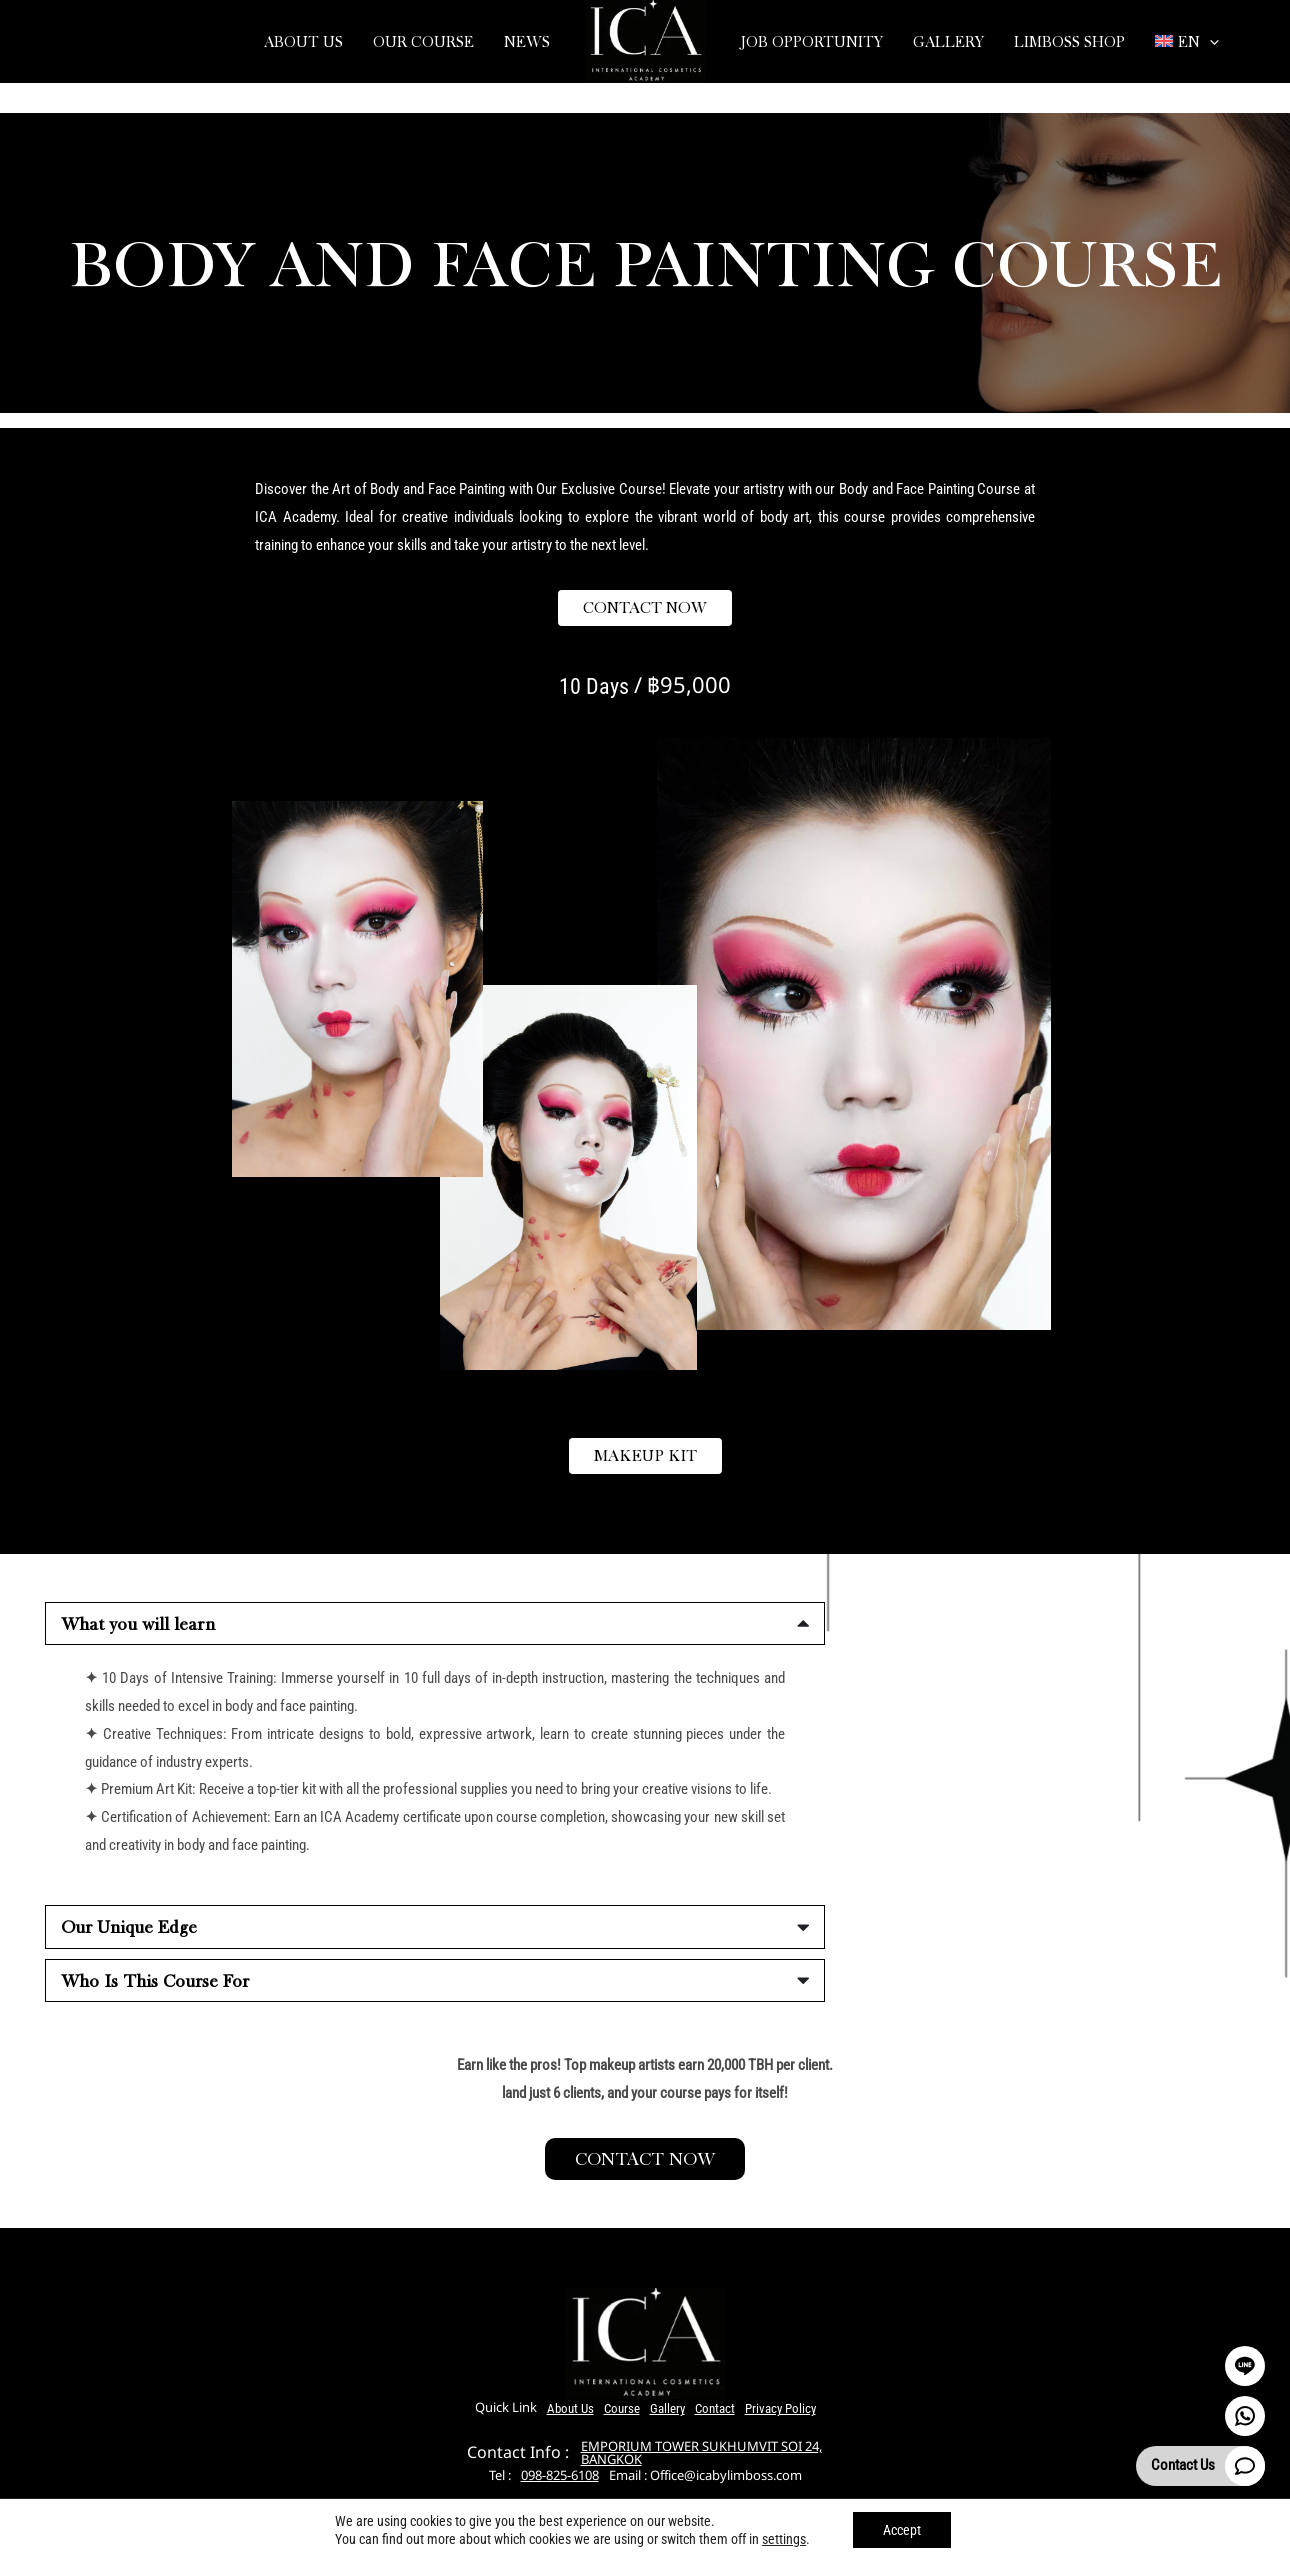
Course (622, 2408)
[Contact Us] (1245, 2466)
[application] (1209, 42)
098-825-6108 (560, 2476)
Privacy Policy (780, 2408)
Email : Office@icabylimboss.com (705, 2476)
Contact (715, 2408)
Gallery (667, 2408)
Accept (902, 2530)
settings (784, 2539)
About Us (570, 2408)
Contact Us (1183, 2465)
